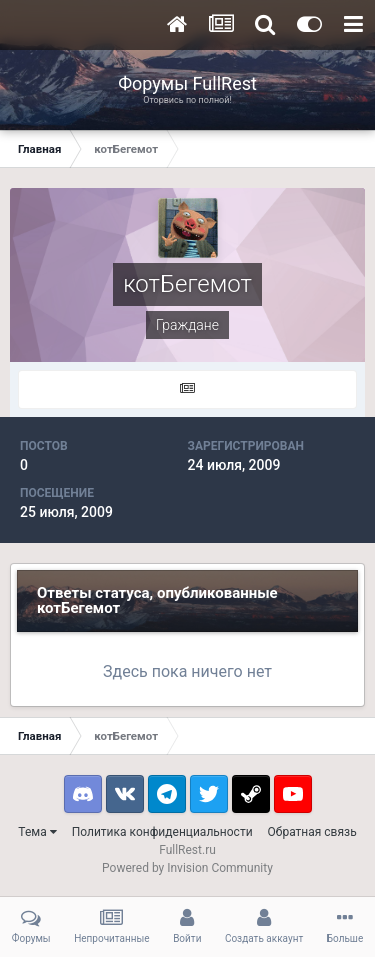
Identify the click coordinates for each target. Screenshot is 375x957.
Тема (37, 832)
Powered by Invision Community (187, 868)
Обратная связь (312, 832)
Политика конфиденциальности (162, 832)
